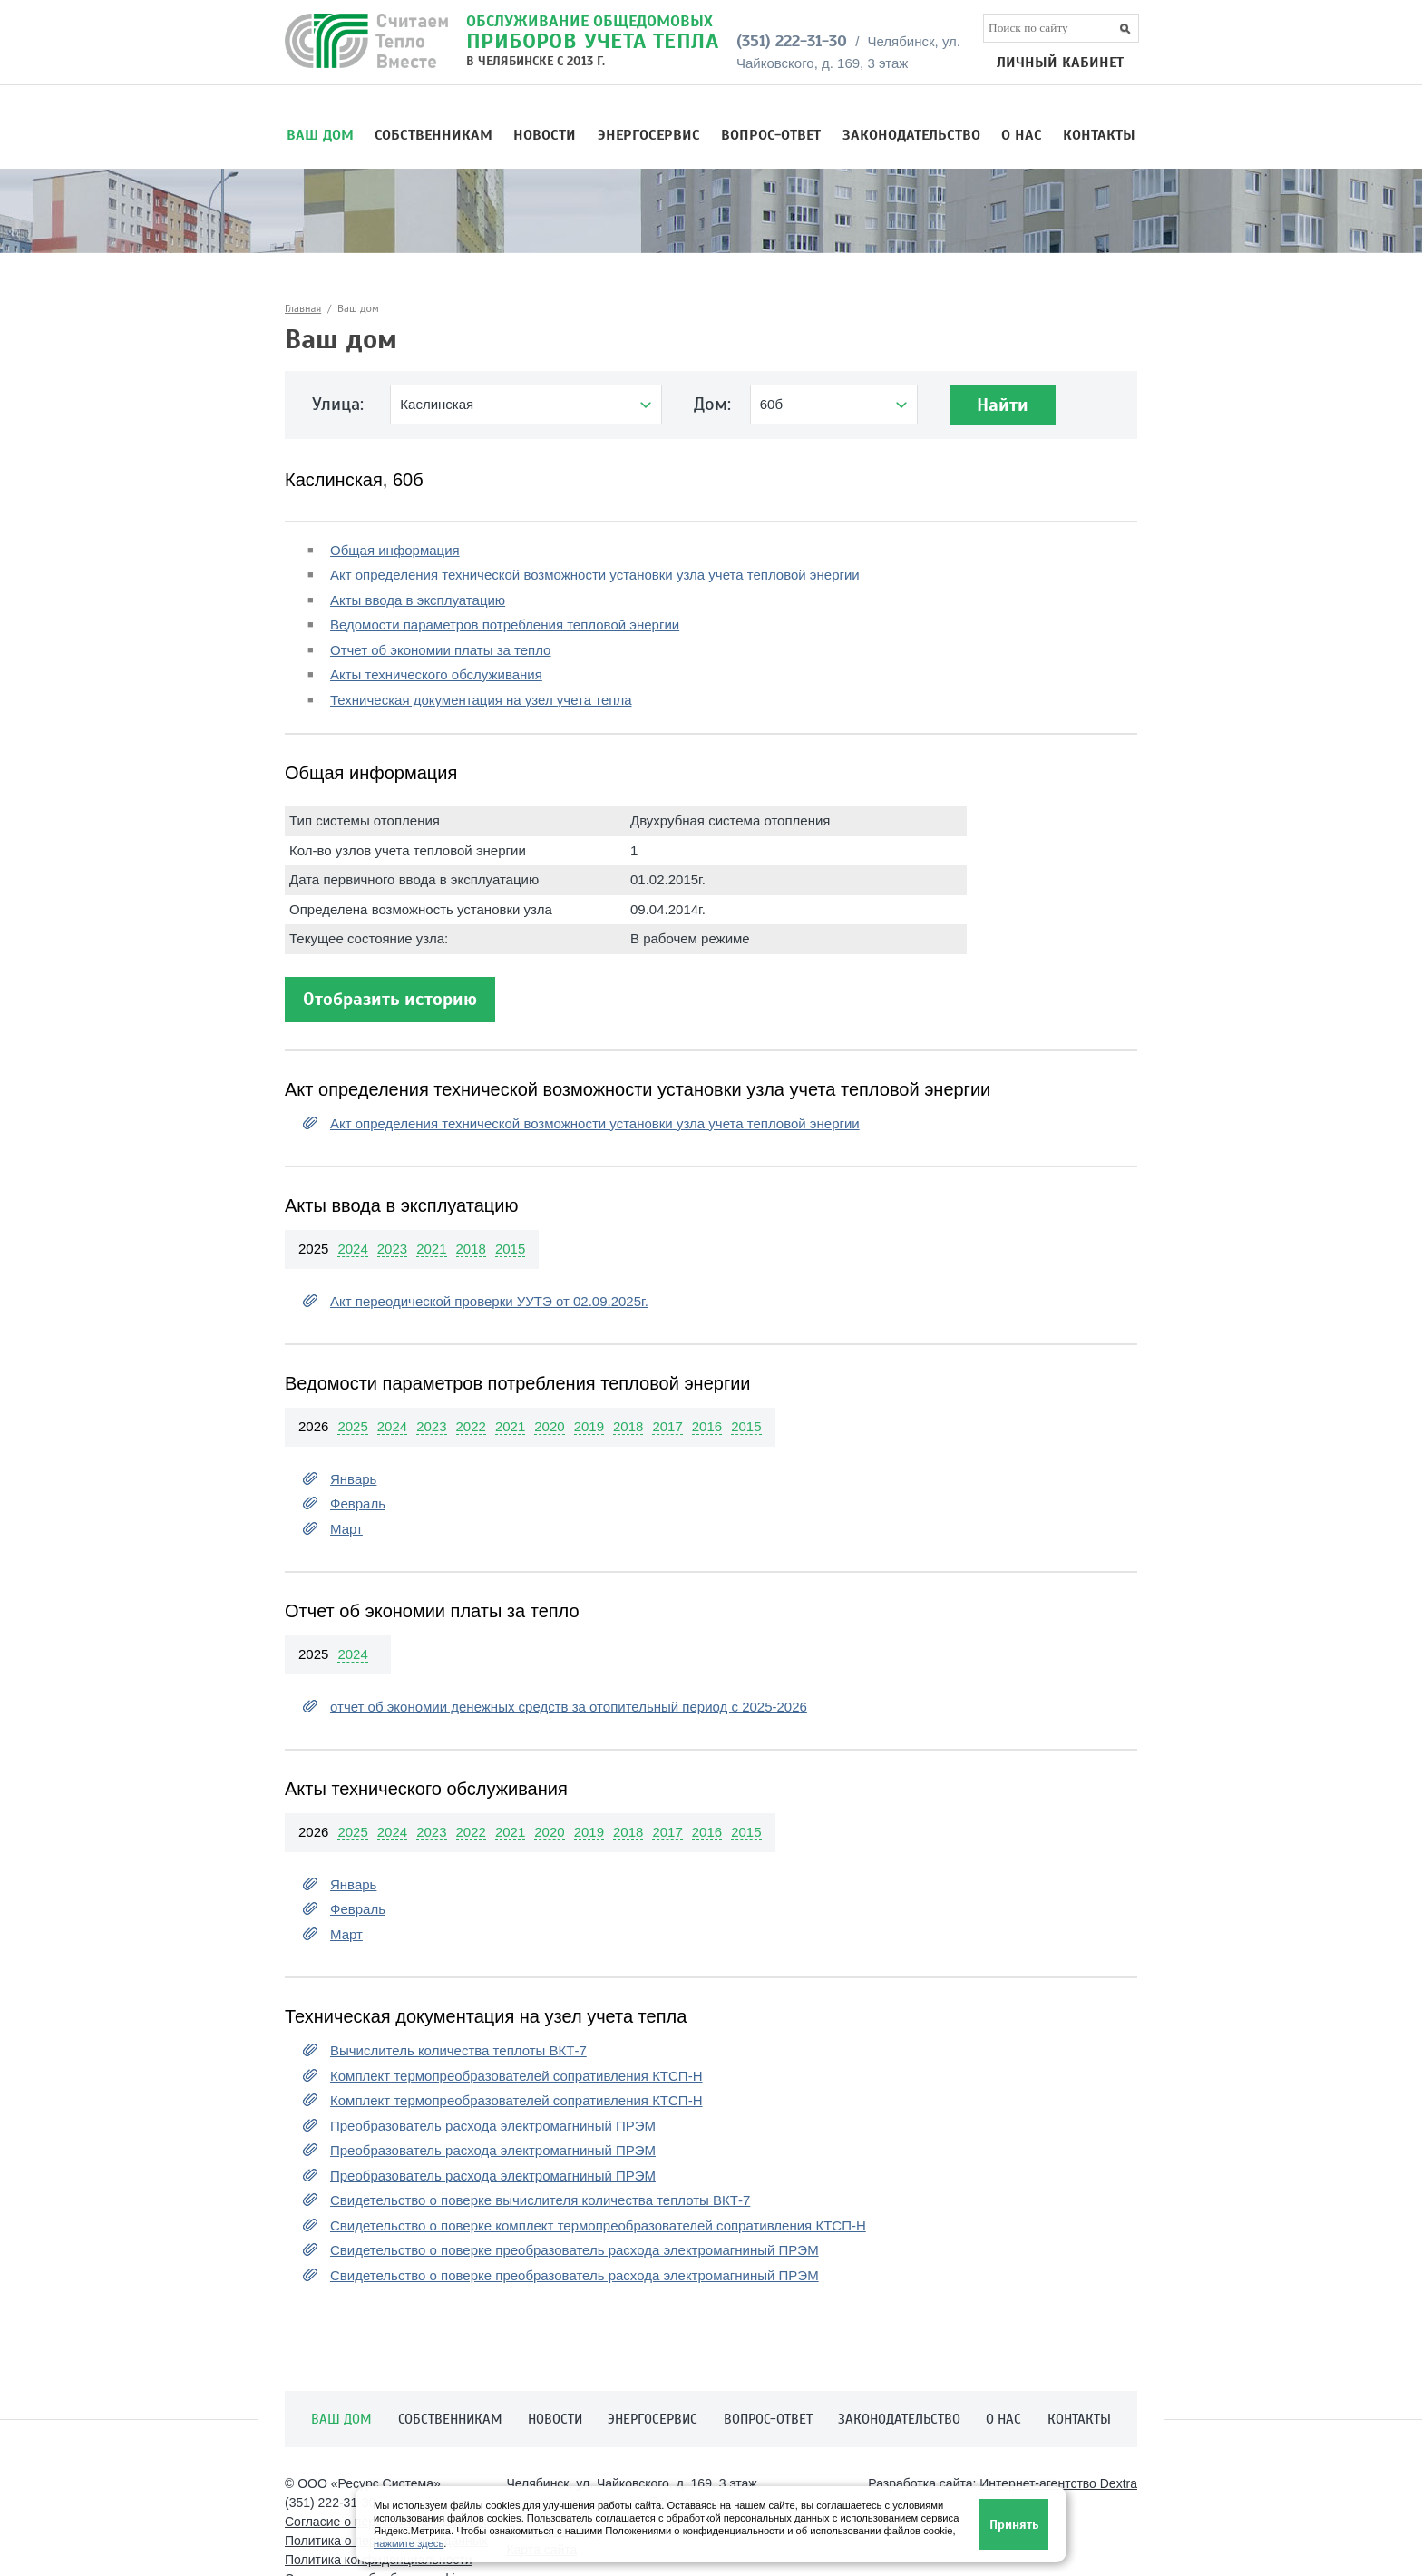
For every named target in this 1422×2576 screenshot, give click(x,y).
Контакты (1099, 135)
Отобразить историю (390, 999)
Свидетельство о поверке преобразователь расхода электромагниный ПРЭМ (574, 2250)
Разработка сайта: (1002, 2483)
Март (346, 1529)
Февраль (357, 1503)
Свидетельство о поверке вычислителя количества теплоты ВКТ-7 (540, 2200)
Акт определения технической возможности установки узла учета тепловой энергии (595, 574)
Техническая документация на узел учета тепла (480, 699)
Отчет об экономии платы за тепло (440, 650)
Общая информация (395, 550)
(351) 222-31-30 (791, 41)
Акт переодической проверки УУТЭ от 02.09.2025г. (489, 1301)
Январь (353, 1479)
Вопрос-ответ (771, 135)
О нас (1021, 135)
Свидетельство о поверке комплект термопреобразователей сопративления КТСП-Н (598, 2225)
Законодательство (911, 135)
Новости (544, 135)
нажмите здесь (408, 2543)
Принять (1013, 2524)
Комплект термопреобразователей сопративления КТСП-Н (516, 2075)
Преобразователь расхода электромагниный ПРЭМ (493, 2125)
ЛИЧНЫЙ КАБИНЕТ (1060, 63)
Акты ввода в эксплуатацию (417, 600)
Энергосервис (649, 135)
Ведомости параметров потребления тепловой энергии (504, 624)
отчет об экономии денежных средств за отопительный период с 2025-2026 (568, 1706)
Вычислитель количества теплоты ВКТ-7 (458, 2050)
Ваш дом (320, 135)
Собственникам (433, 135)
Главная (303, 308)
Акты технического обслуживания (436, 674)
